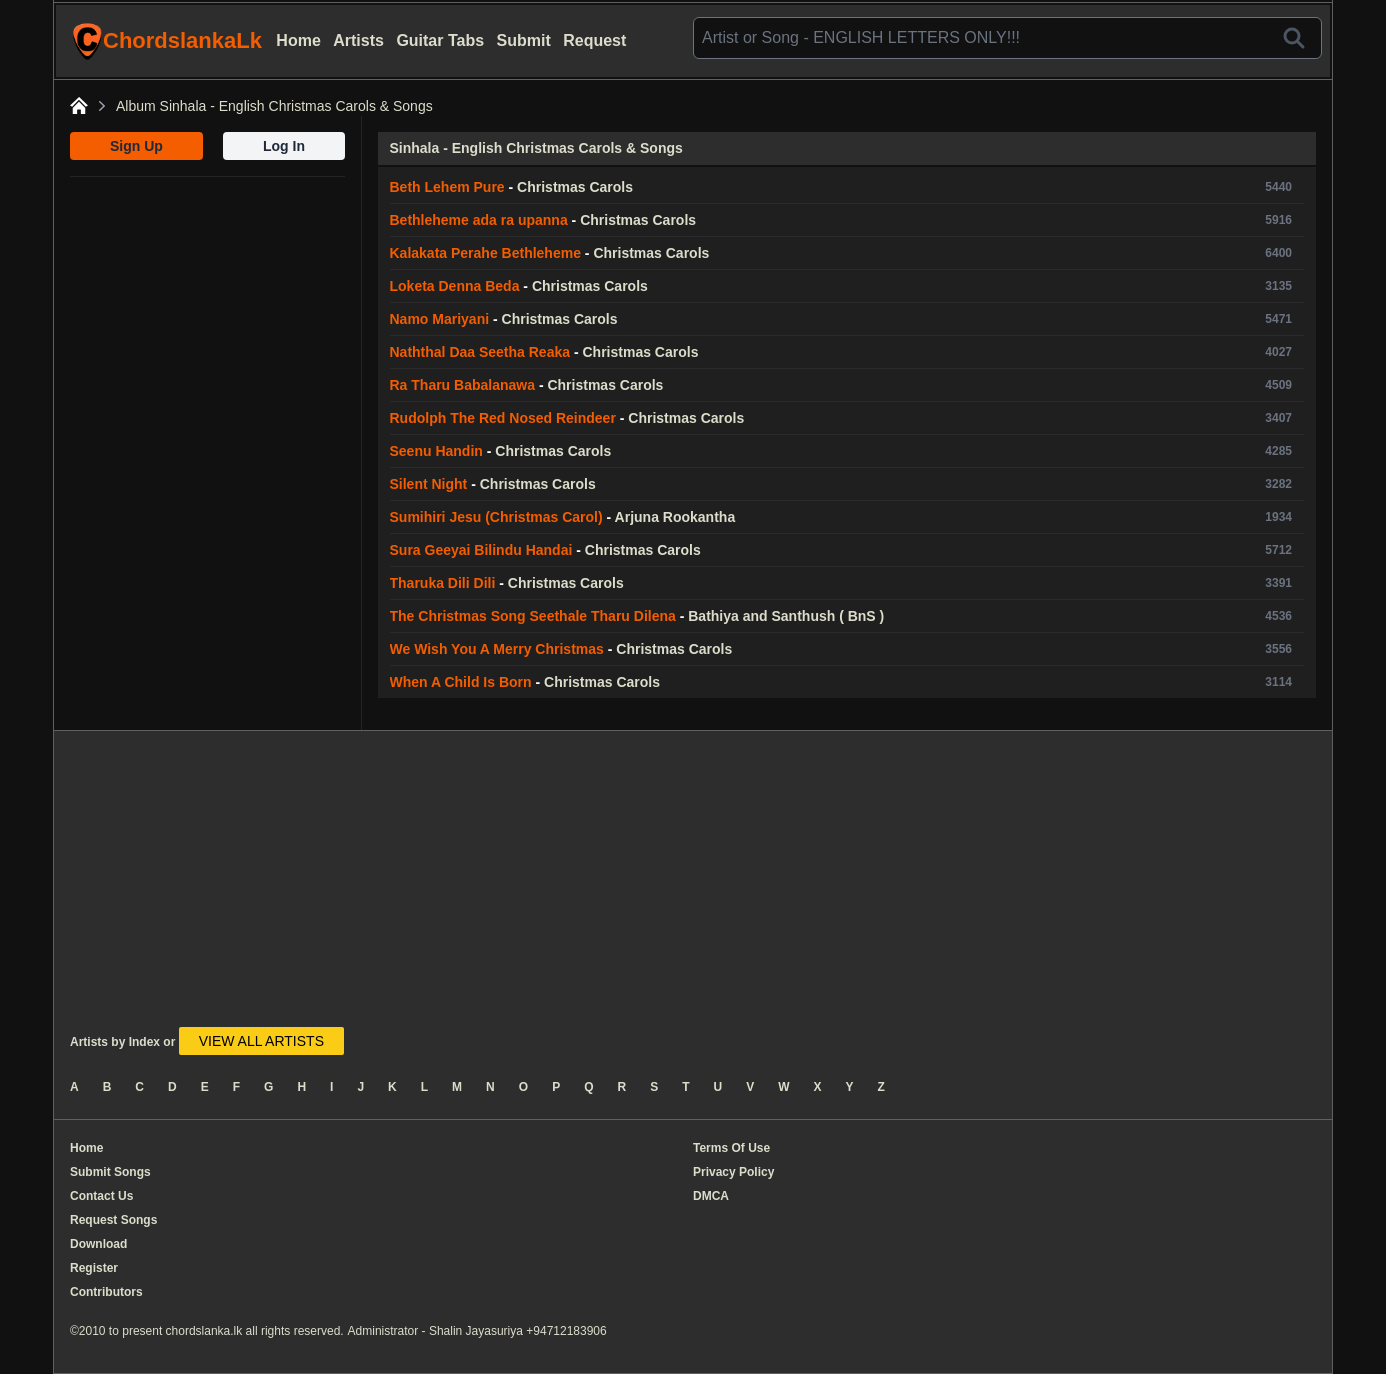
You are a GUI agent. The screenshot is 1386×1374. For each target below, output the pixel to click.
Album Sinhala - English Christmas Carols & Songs (274, 106)
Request (594, 40)
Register (94, 1268)
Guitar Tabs (440, 40)
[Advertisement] (207, 302)
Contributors (106, 1292)
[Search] (1294, 38)
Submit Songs (110, 1172)
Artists (358, 40)
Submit (524, 40)
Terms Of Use (731, 1148)
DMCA (711, 1196)
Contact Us (101, 1196)
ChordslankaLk (167, 41)
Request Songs (113, 1220)
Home (298, 40)
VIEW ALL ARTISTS (261, 1041)
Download (98, 1244)
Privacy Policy (733, 1172)
